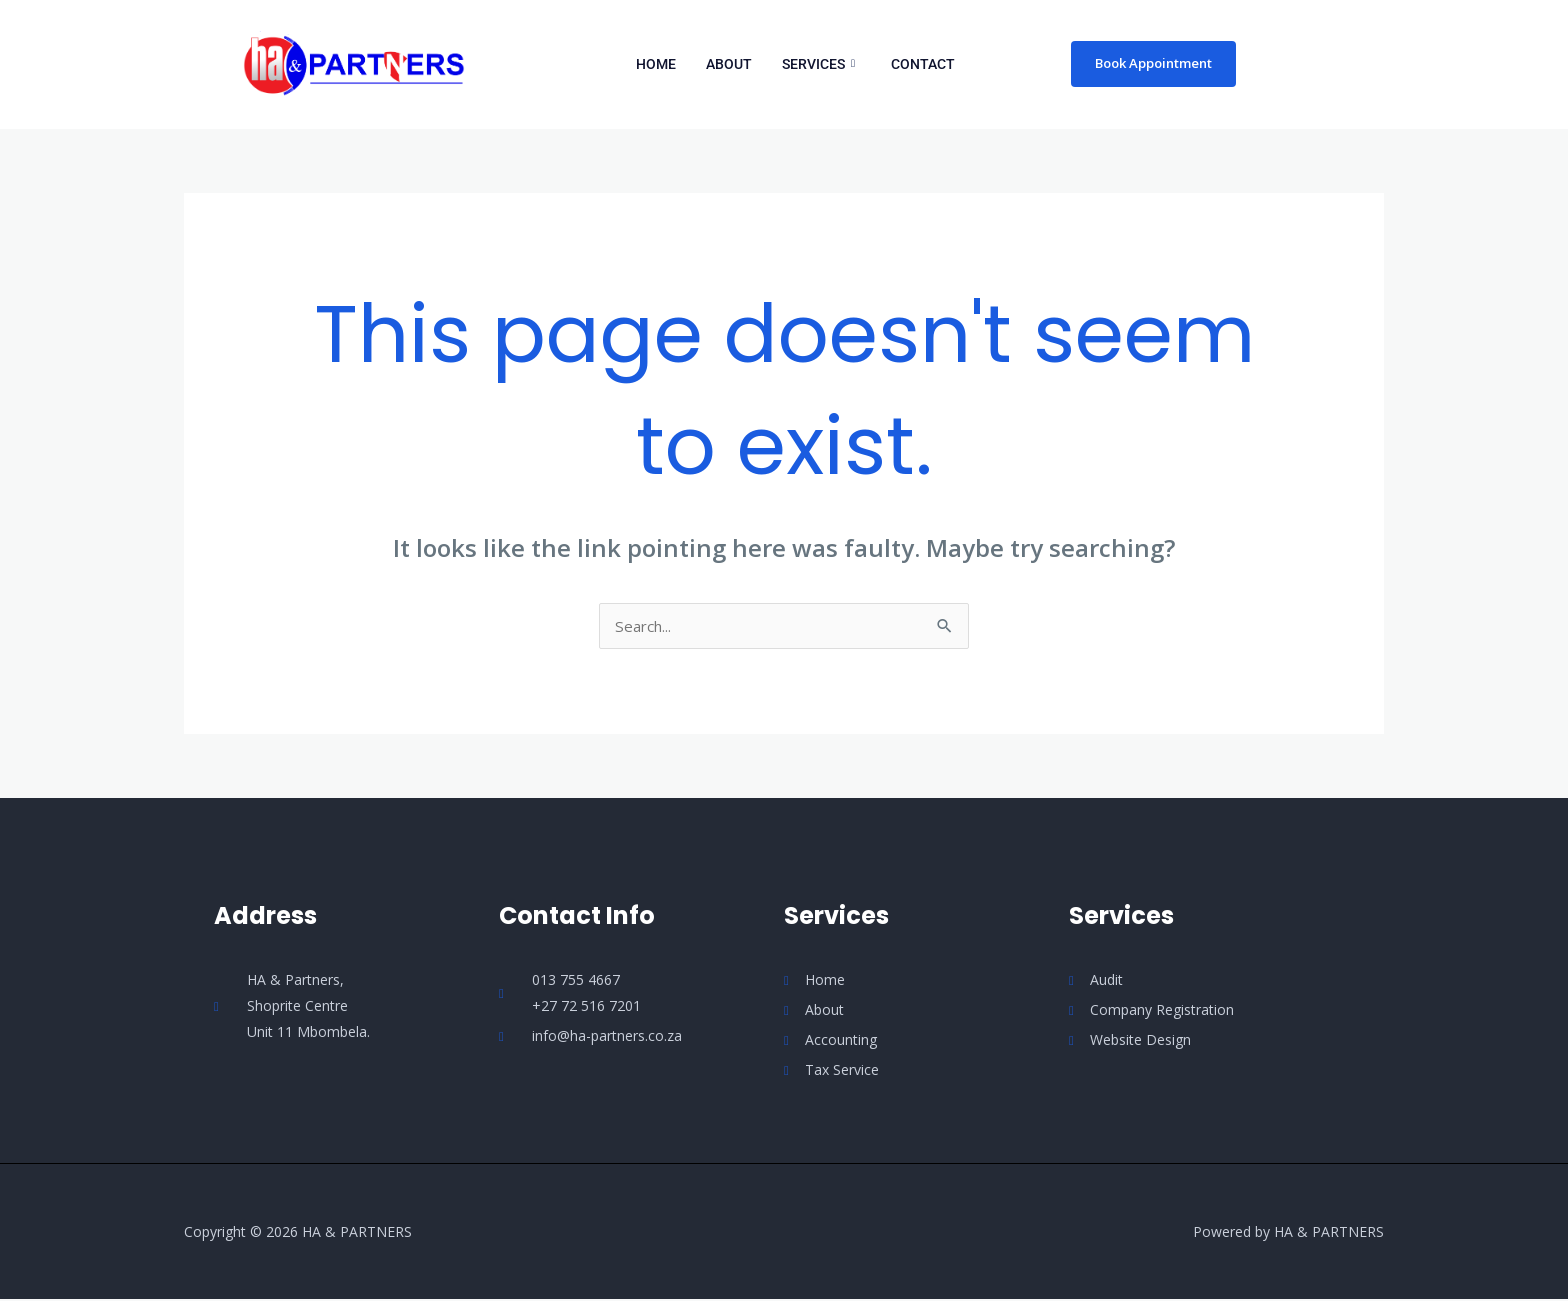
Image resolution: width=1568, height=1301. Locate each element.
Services (818, 64)
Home (656, 64)
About (729, 64)
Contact (923, 64)
